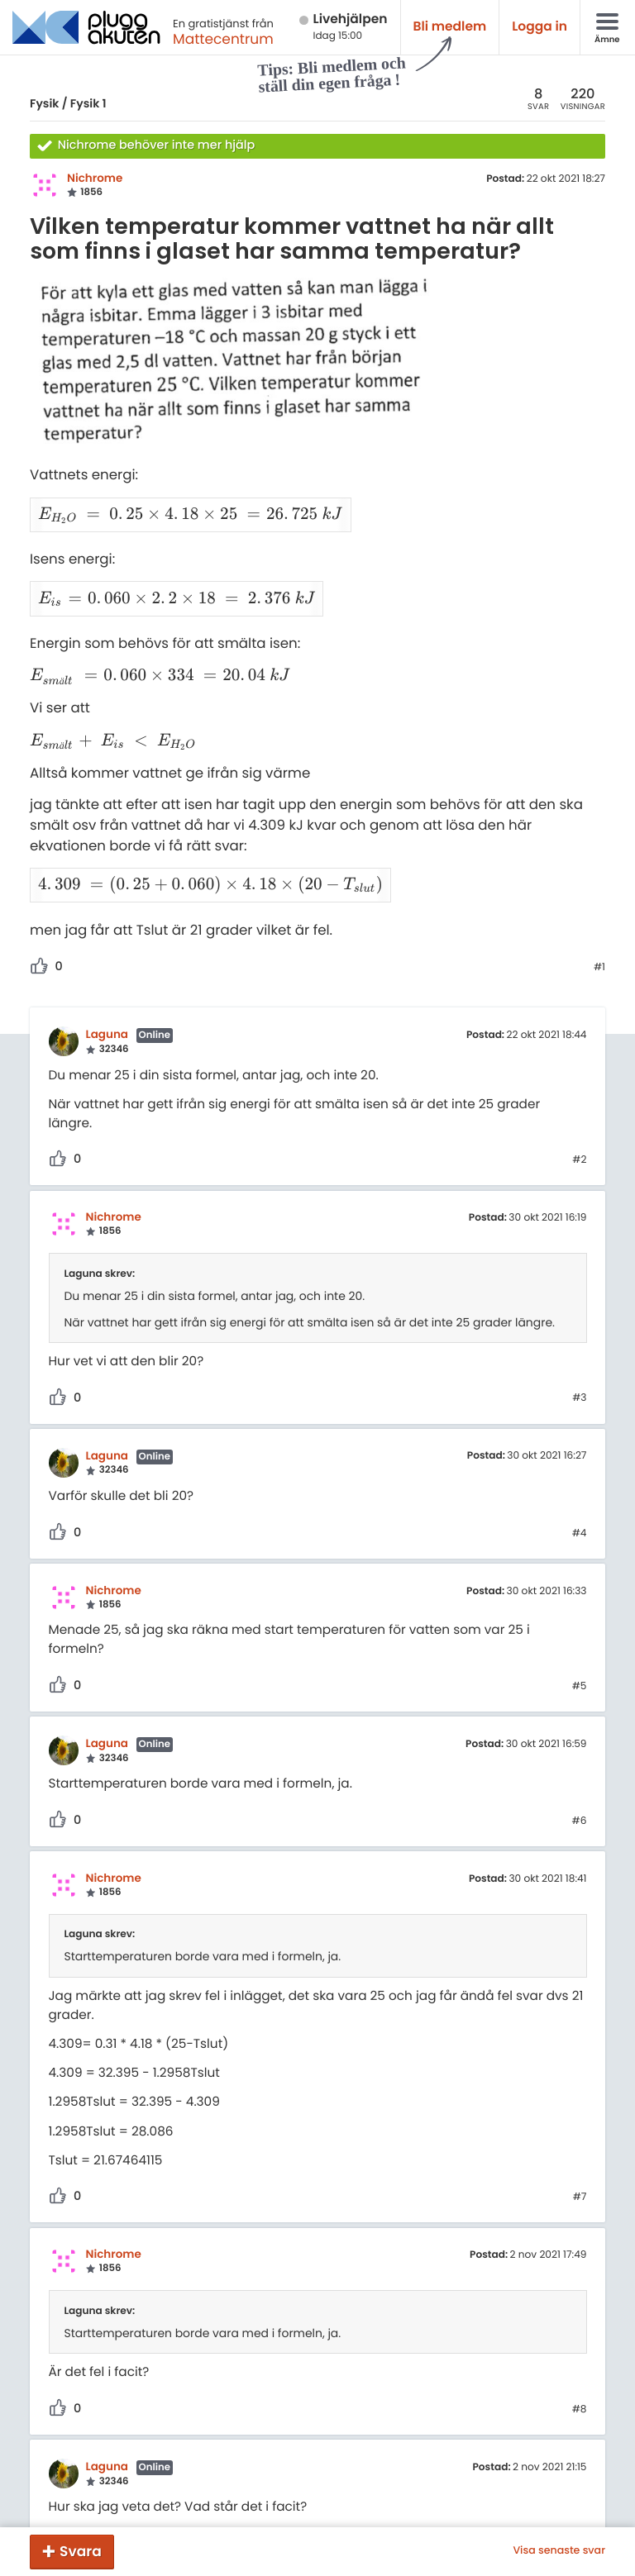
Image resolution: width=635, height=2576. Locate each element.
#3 (579, 1338)
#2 (579, 1100)
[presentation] (182, 507)
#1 (599, 907)
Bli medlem (450, 27)
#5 (579, 1626)
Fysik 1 (88, 103)
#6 (579, 1761)
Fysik (44, 103)
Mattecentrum (223, 38)
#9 (579, 2484)
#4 (579, 1473)
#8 (579, 2349)
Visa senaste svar (559, 2551)
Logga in (539, 27)
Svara (81, 2551)
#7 (580, 2137)
